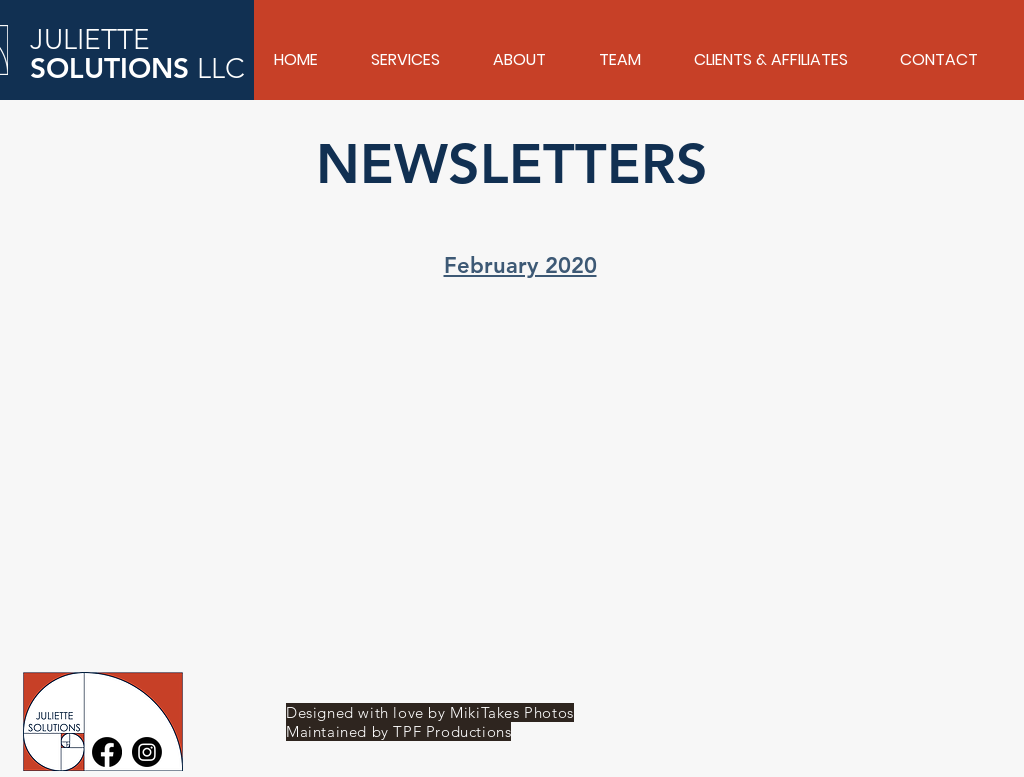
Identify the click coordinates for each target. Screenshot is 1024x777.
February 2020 (520, 265)
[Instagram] (147, 752)
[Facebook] (107, 752)
